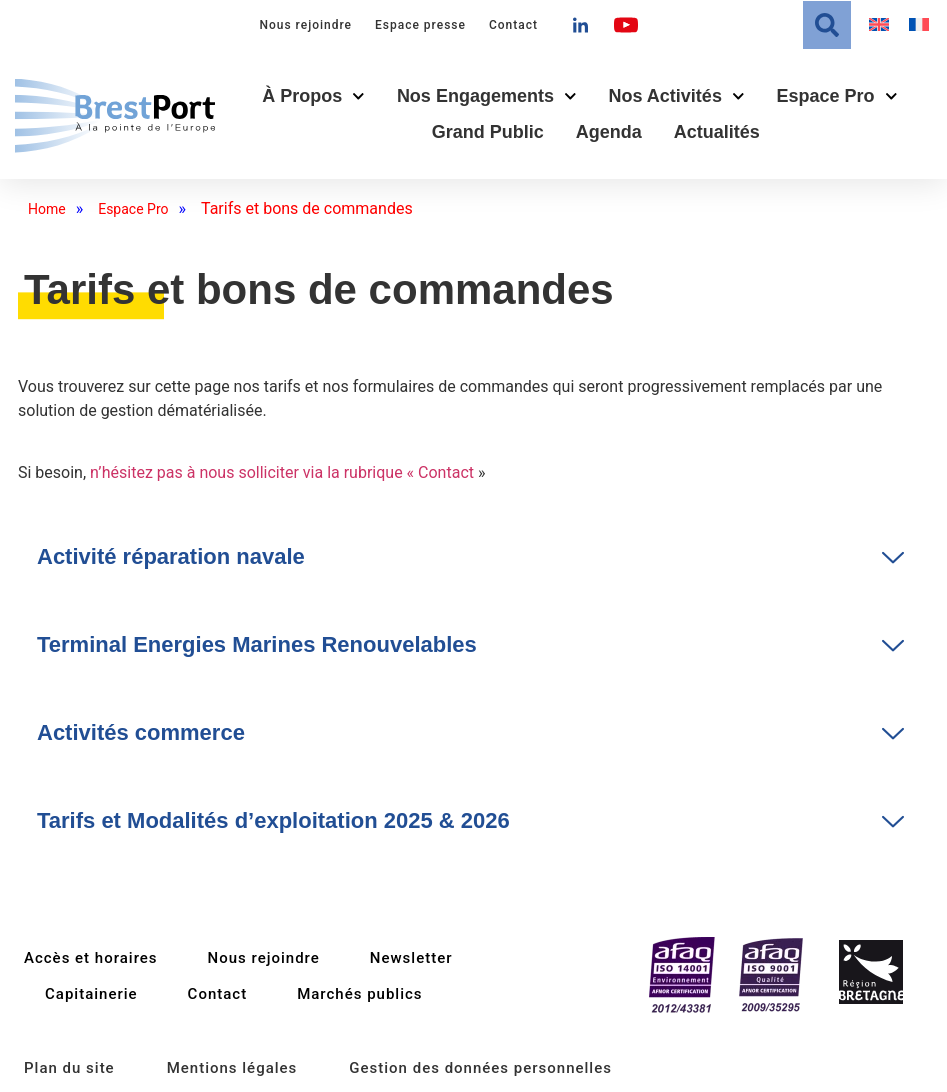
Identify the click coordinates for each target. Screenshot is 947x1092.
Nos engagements (487, 96)
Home (47, 209)
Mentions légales (232, 1068)
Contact (513, 25)
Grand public (488, 132)
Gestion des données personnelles (480, 1068)
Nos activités (677, 96)
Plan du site (69, 1068)
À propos (313, 96)
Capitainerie (91, 994)
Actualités (717, 132)
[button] (827, 25)
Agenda (609, 132)
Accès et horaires (91, 958)
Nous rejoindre (305, 25)
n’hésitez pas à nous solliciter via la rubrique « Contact (282, 472)
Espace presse (420, 25)
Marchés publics (359, 994)
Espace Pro (836, 96)
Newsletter (411, 958)
